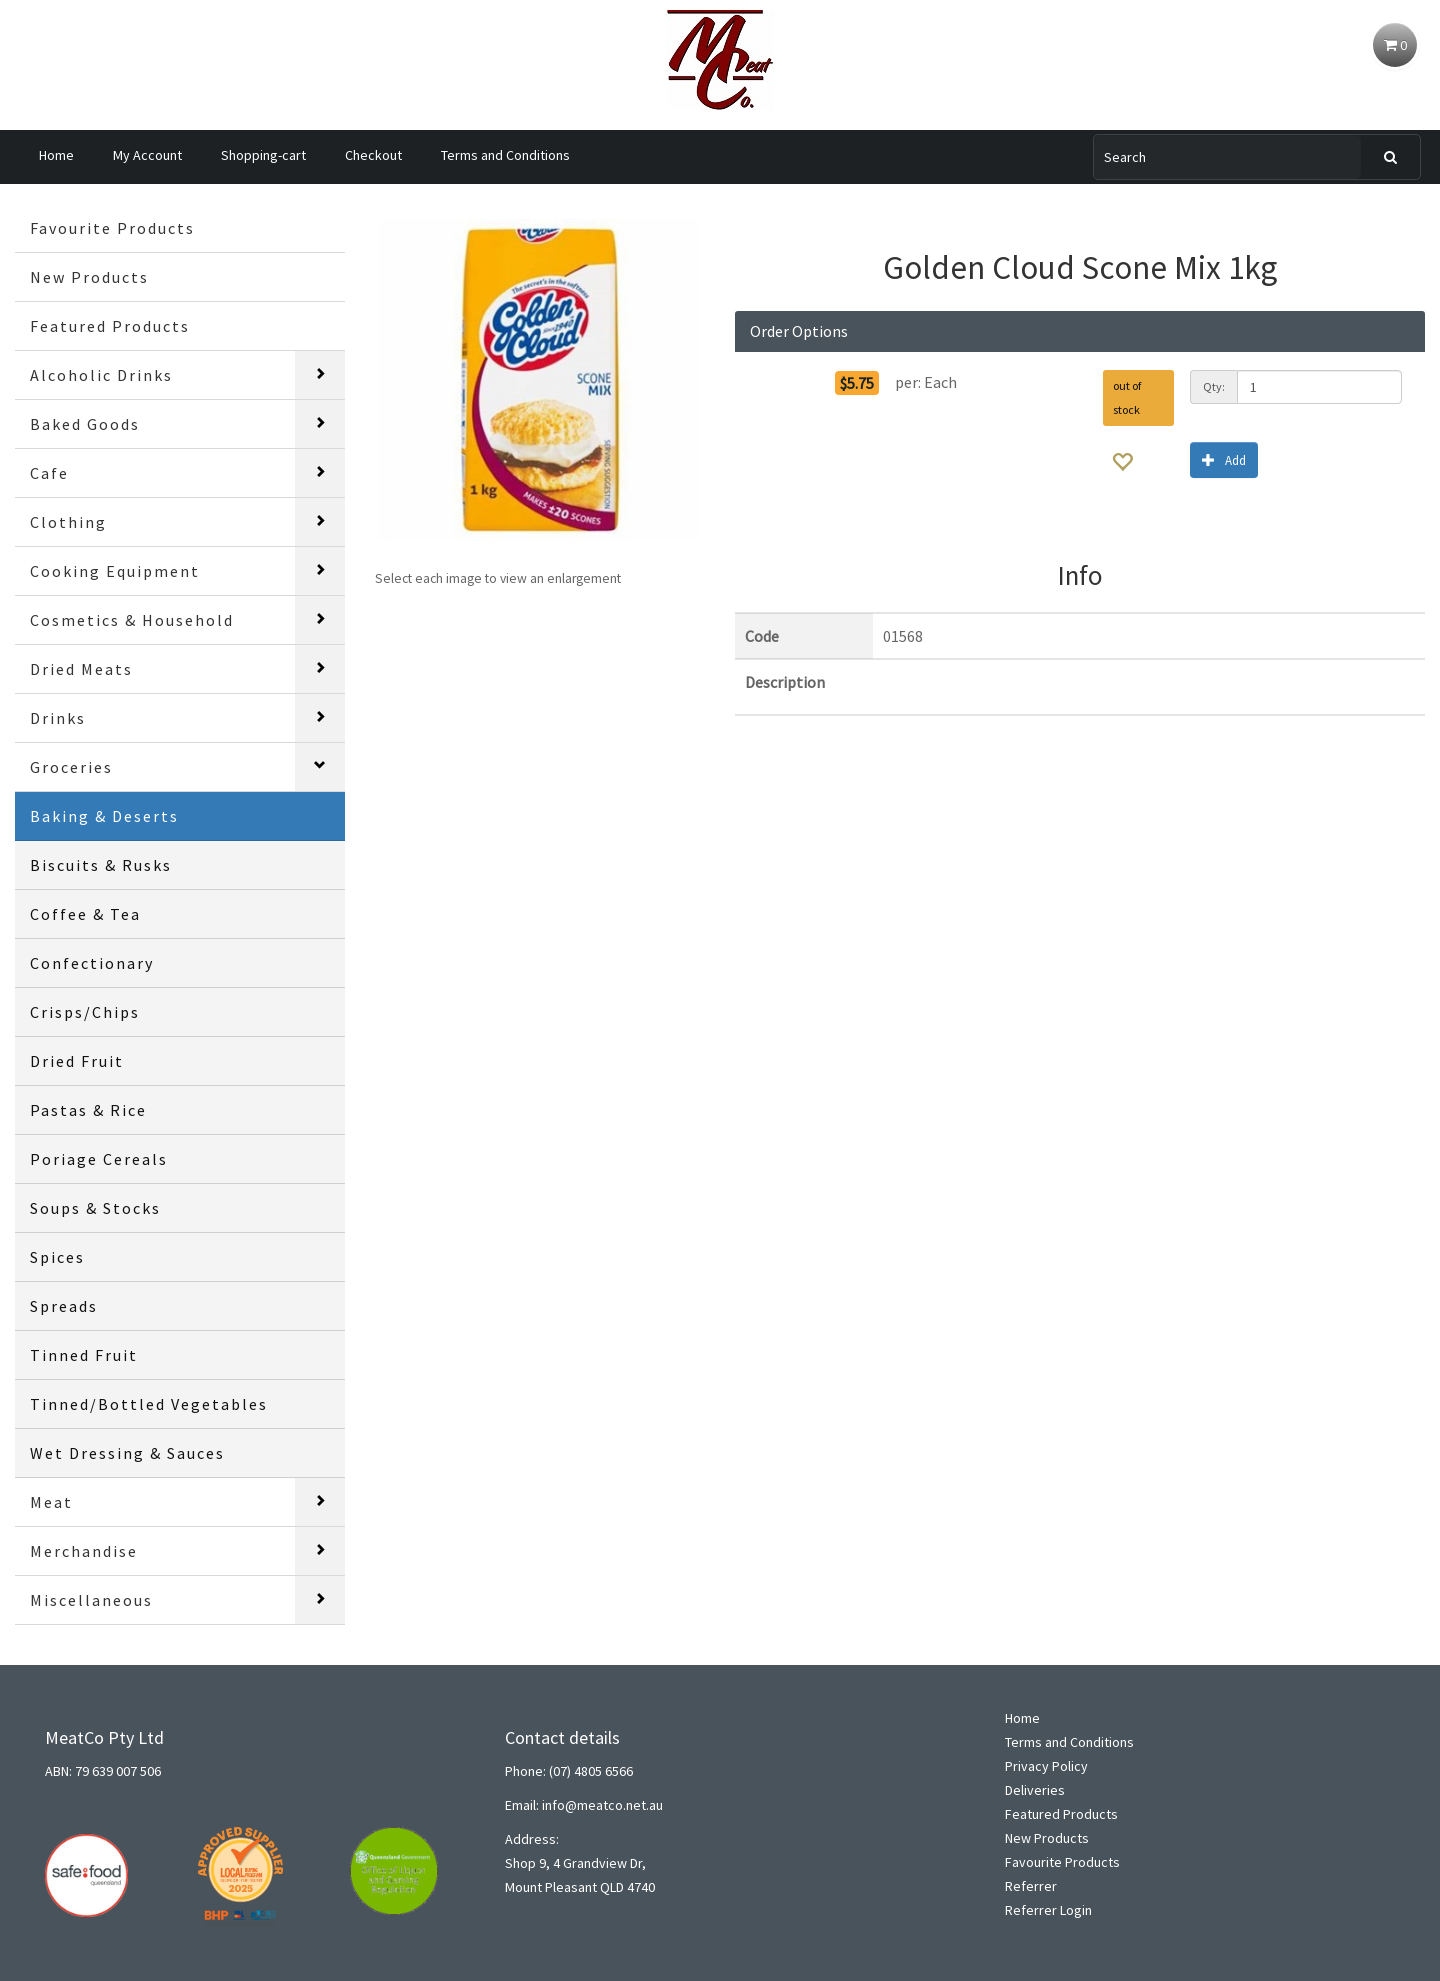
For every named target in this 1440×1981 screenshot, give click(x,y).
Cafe (49, 473)
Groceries (71, 767)
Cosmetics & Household (132, 620)
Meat (51, 1502)
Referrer (1031, 1886)
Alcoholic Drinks (101, 375)
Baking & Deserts (104, 816)
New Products (89, 277)
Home (56, 155)
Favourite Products (112, 228)
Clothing (68, 522)
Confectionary (92, 963)
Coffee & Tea (85, 914)
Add (1224, 459)
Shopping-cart (263, 155)
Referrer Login (1048, 1910)
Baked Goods (85, 424)
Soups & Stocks (95, 1208)
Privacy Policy (1046, 1766)
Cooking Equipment (115, 571)
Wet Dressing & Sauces (127, 1453)
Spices (57, 1257)
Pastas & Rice (88, 1110)
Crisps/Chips (85, 1012)
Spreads (64, 1306)
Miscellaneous (91, 1600)
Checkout (373, 155)
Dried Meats (81, 669)
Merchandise (84, 1551)
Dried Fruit (77, 1061)
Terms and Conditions (505, 155)
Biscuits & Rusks (101, 865)
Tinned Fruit (84, 1355)
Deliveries (1035, 1790)
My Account (147, 155)
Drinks (58, 718)
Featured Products (110, 326)
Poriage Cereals (99, 1159)
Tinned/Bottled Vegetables (149, 1404)
